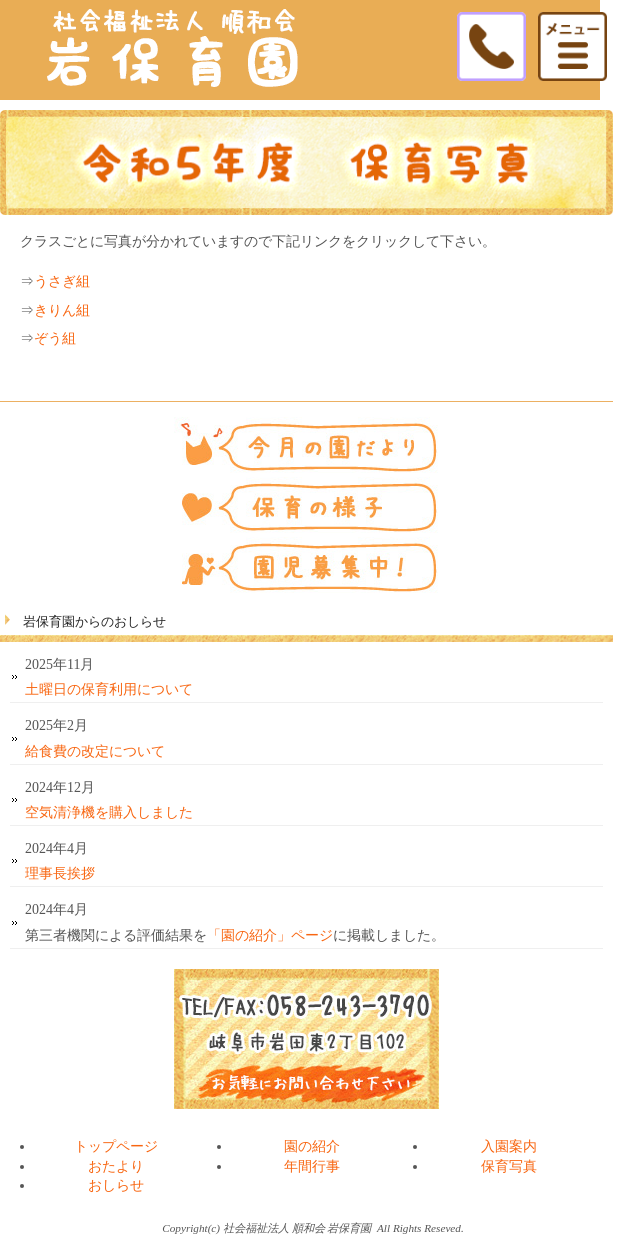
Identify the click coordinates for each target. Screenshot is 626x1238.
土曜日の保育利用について (109, 689)
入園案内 (509, 1146)
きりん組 (62, 310)
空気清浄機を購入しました (109, 812)
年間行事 (312, 1166)
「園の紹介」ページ (270, 935)
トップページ (116, 1146)
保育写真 (509, 1166)
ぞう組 (55, 338)
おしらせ (116, 1185)
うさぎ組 (62, 281)
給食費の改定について (95, 751)
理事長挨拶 (60, 873)
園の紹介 (312, 1146)
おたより (116, 1166)
